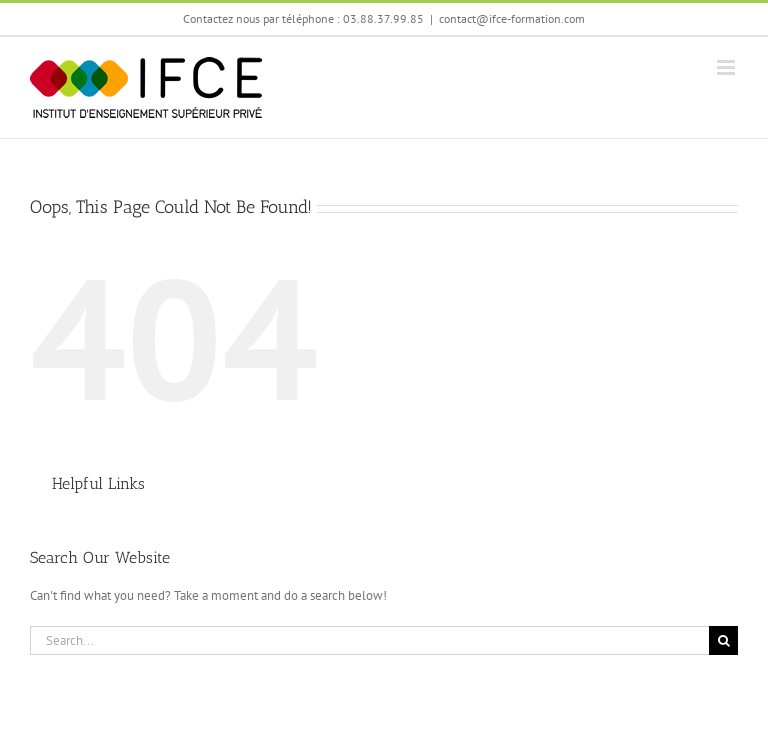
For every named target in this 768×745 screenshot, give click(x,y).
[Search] (723, 640)
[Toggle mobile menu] (727, 67)
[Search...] (369, 640)
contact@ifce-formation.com (512, 18)
